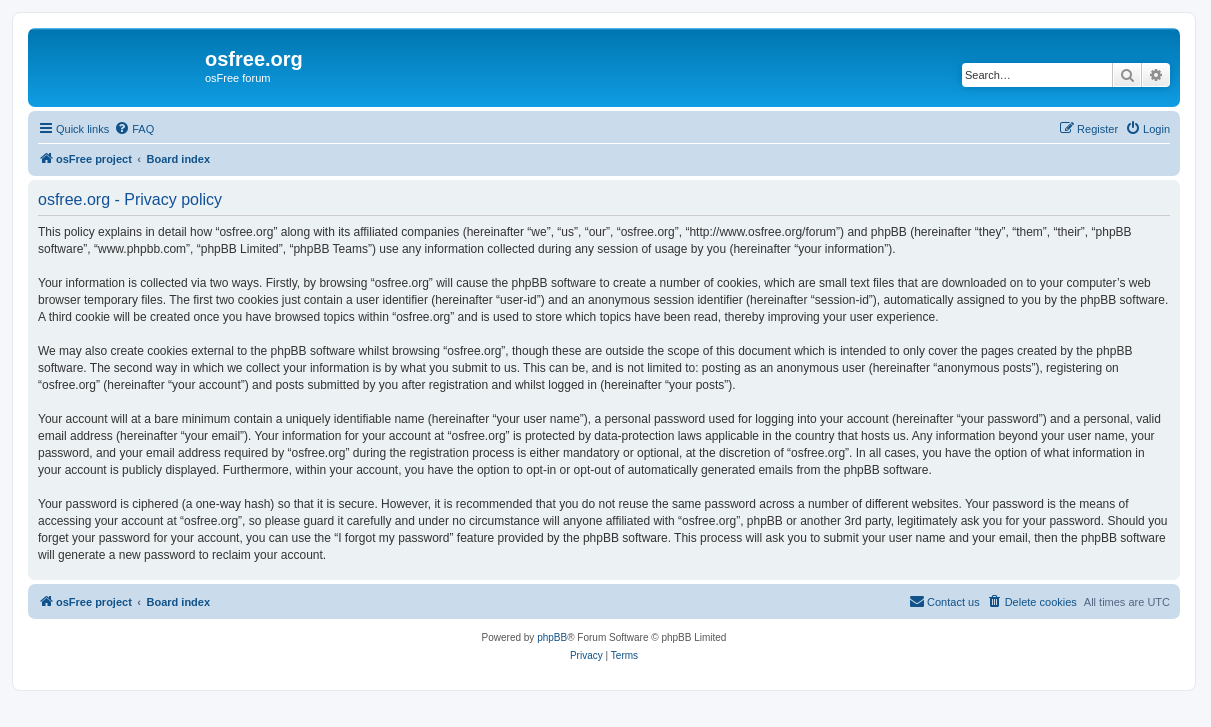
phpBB (552, 637)
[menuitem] (134, 129)
